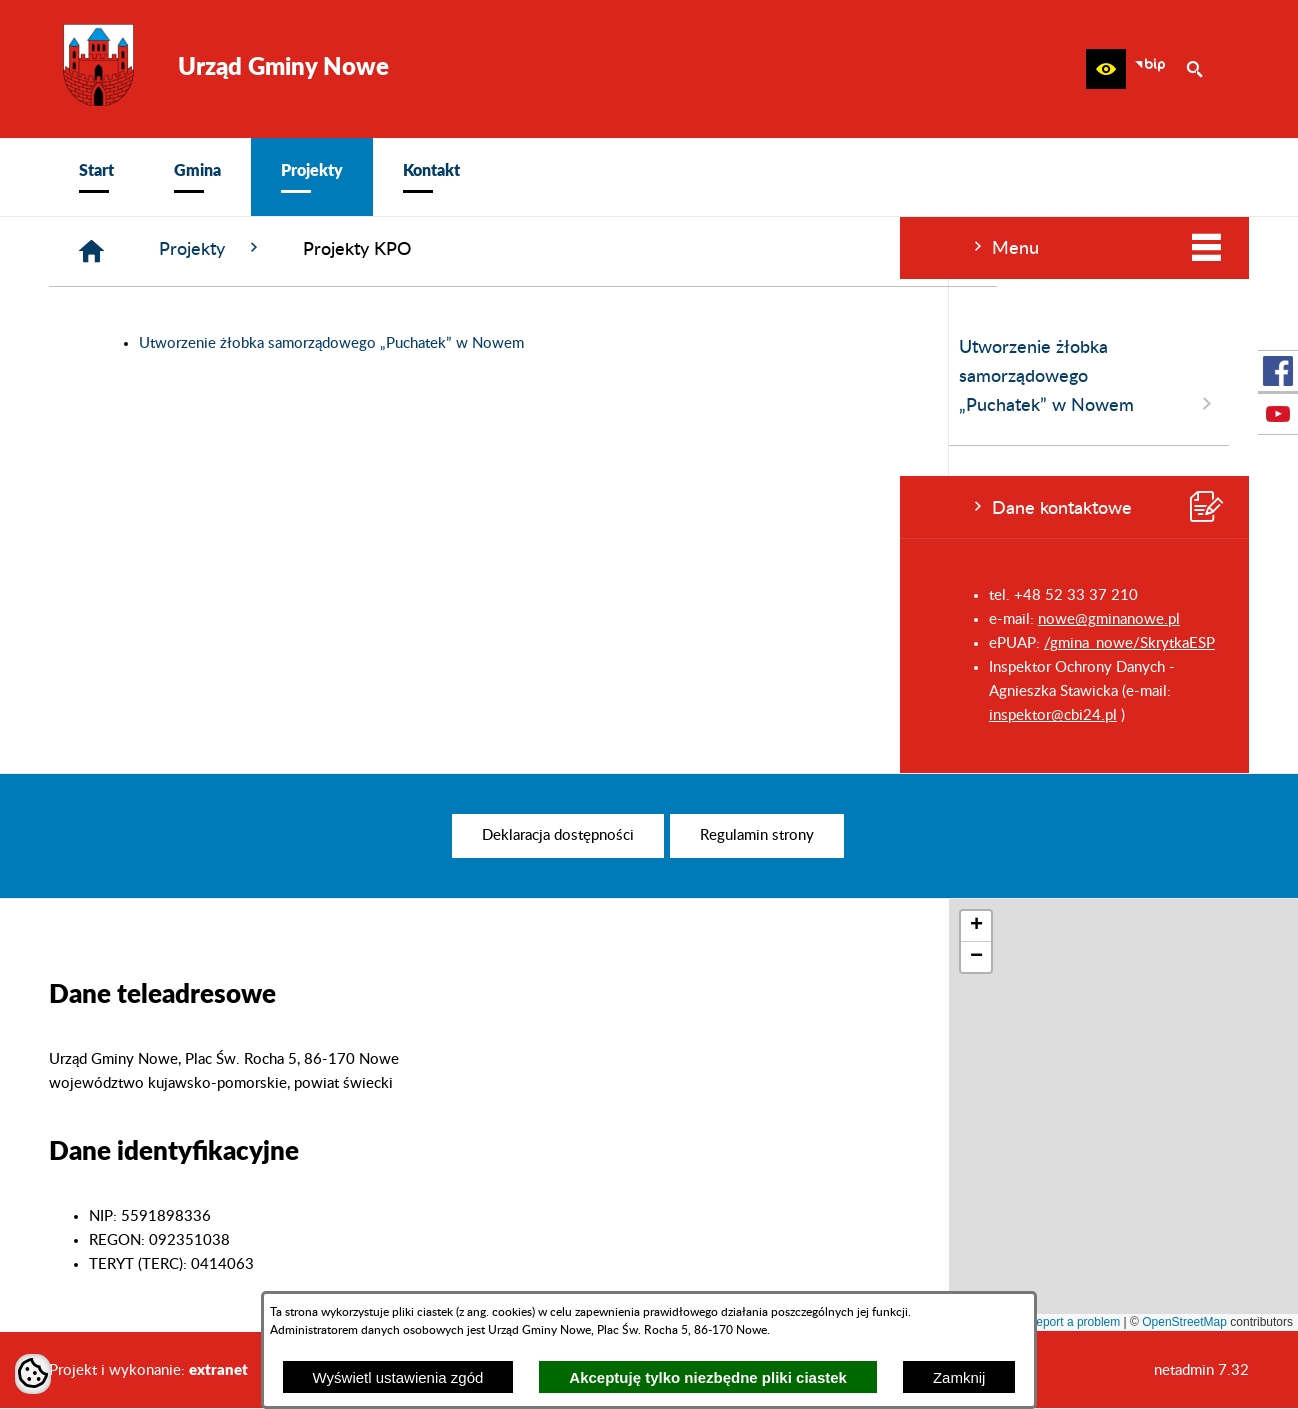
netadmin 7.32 (1201, 1370)
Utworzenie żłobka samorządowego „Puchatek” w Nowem (632, 343)
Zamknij (959, 1377)
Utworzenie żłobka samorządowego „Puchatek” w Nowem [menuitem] (189, 377)
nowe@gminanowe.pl (209, 619)
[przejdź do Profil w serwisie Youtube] (1278, 414)
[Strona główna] (392, 251)
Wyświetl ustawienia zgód (398, 1377)
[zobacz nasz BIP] (1150, 69)
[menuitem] (96, 177)
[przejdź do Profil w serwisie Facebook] (1278, 371)
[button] (1106, 69)
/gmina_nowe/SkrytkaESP (229, 643)
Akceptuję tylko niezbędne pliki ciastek (708, 1377)
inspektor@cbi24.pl (153, 715)
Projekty (512, 248)
